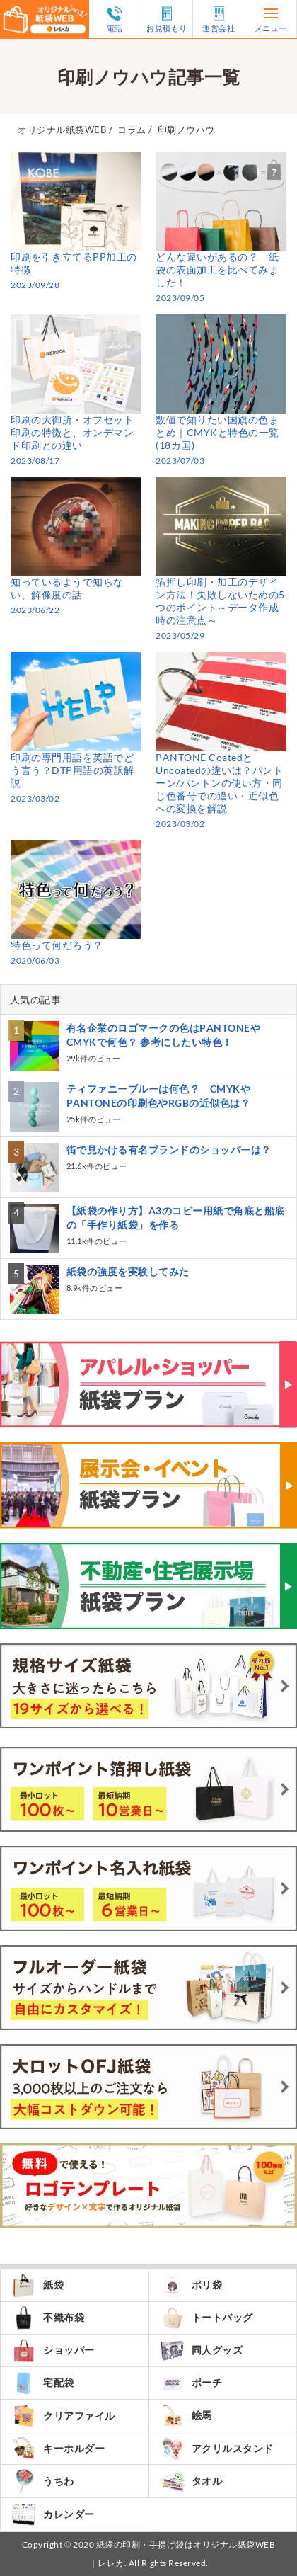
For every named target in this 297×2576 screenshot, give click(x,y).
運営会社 (218, 19)
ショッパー (53, 2350)
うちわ (42, 2481)
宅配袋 (42, 2383)
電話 (114, 19)
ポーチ (191, 2383)
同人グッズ (201, 2350)
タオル (191, 2481)
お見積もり (166, 19)
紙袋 (37, 2285)
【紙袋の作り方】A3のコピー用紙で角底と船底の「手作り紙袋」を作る (175, 1217)
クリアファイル (63, 2415)
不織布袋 (47, 2318)
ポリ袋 (191, 2285)
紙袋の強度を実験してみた (128, 1271)
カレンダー (53, 2514)
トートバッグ (206, 2318)
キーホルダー (58, 2448)
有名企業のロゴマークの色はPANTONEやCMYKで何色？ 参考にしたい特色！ (163, 1035)
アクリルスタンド (217, 2448)
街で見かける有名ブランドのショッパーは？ (169, 1150)
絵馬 (186, 2415)
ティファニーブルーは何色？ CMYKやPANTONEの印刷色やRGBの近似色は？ (158, 1096)
